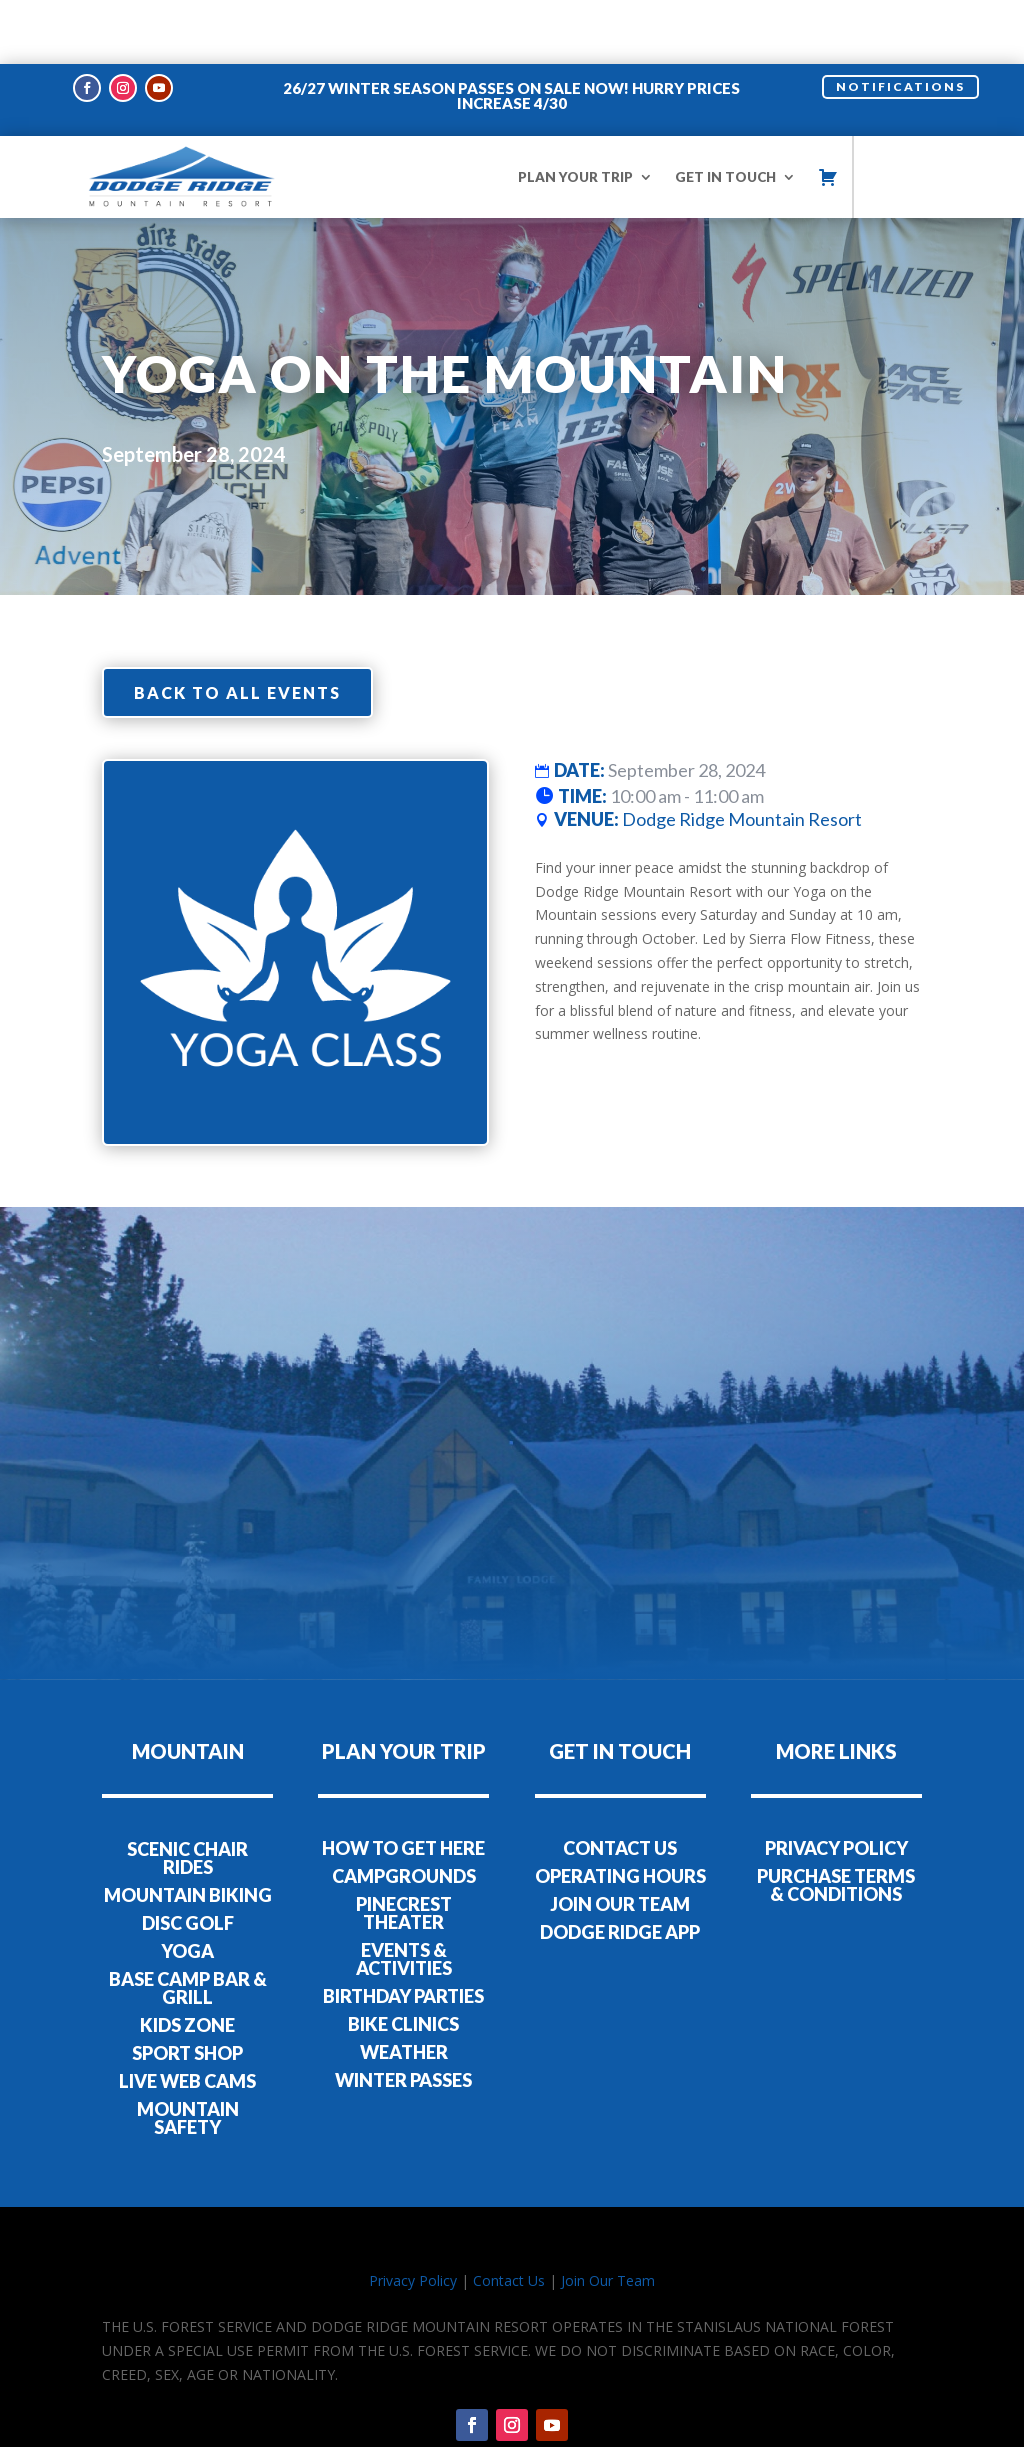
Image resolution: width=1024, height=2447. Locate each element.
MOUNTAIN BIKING (188, 1831)
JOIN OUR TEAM (620, 1841)
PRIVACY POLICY (836, 1785)
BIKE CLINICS (403, 1961)
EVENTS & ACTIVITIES (404, 1896)
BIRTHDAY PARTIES (403, 1933)
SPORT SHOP (187, 1989)
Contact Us (509, 2216)
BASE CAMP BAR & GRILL (188, 1924)
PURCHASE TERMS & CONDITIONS (836, 1822)
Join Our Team (608, 2216)
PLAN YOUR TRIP (575, 113)
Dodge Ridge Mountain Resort (742, 756)
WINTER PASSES (403, 2017)
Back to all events (237, 628)
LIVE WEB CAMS (187, 2017)
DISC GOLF (188, 1859)
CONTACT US (620, 1785)
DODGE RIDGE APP (620, 1869)
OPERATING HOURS (620, 1813)
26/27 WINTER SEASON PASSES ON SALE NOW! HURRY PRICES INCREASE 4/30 (511, 31)
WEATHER (404, 1989)
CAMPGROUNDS (404, 1813)
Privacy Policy (413, 2216)
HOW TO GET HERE (403, 1785)
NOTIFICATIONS (900, 22)
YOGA (187, 1887)
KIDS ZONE (187, 1961)
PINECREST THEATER (404, 1850)
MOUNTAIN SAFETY (188, 2054)
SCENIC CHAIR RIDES (187, 1794)
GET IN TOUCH (725, 113)
